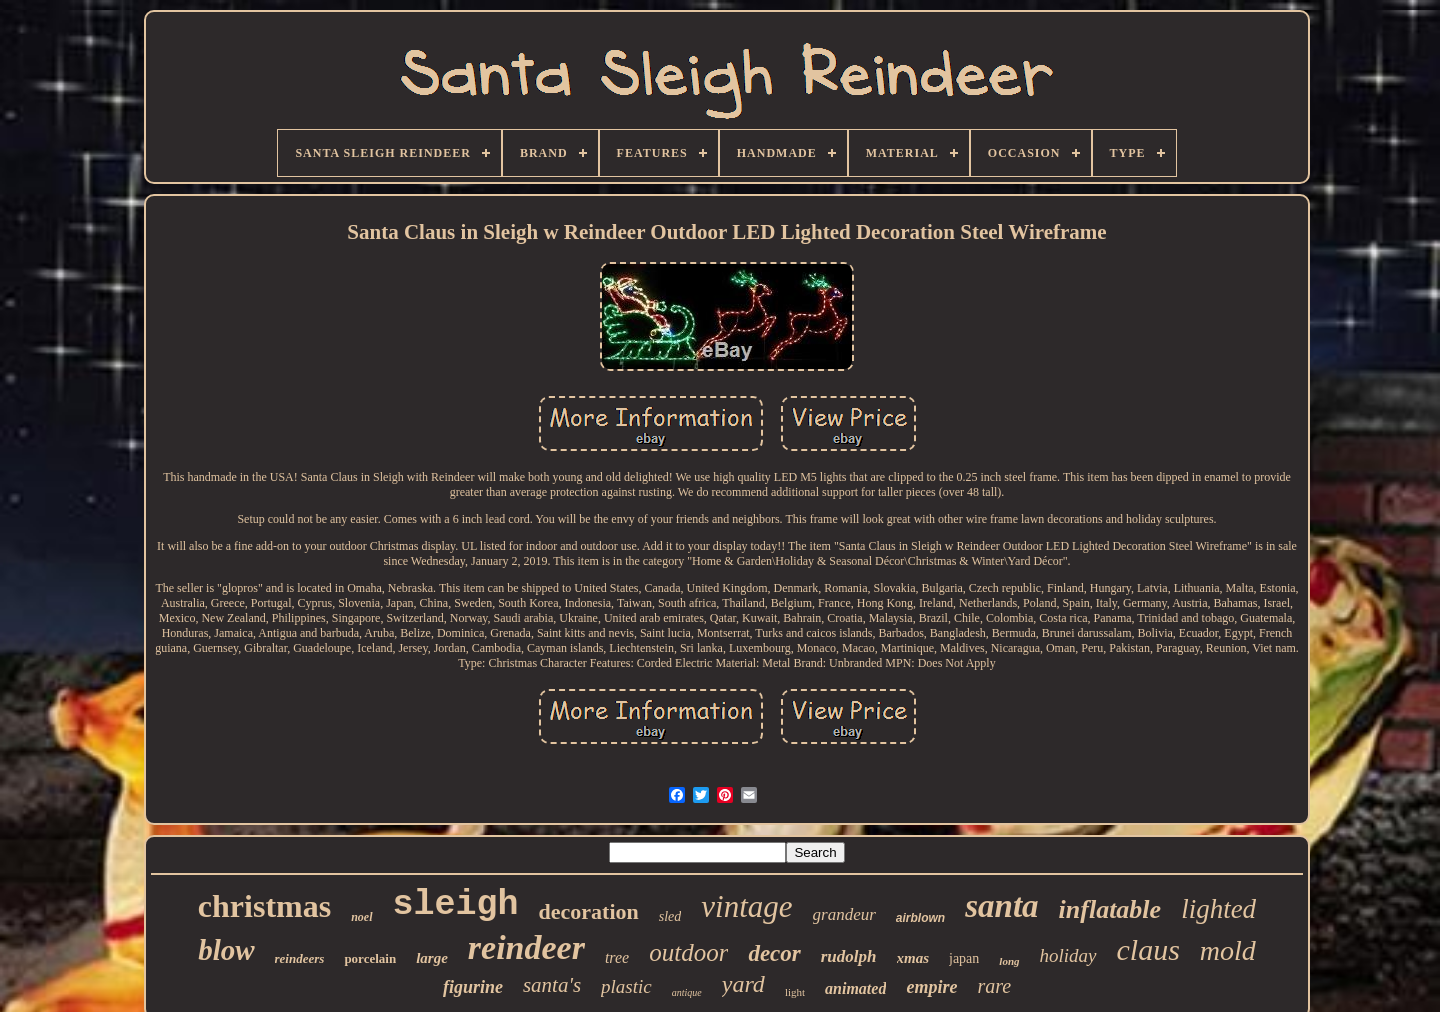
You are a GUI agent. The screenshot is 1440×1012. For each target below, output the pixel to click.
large (432, 958)
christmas (264, 906)
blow (226, 950)
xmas (913, 958)
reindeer (526, 947)
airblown (920, 918)
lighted (1218, 909)
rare (994, 986)
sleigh (456, 905)
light (795, 992)
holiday (1068, 955)
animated (855, 988)
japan (964, 958)
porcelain (370, 958)
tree (617, 957)
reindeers (300, 958)
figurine (473, 987)
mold (1228, 950)
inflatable (1110, 909)
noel (361, 917)
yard (743, 984)
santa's (552, 985)
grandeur (844, 914)
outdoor (688, 952)
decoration (589, 911)
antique (687, 992)
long (1009, 961)
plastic (626, 986)
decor (774, 953)
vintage (746, 906)
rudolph (849, 956)
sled (670, 916)
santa (1001, 906)
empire (931, 987)
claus (1148, 949)
